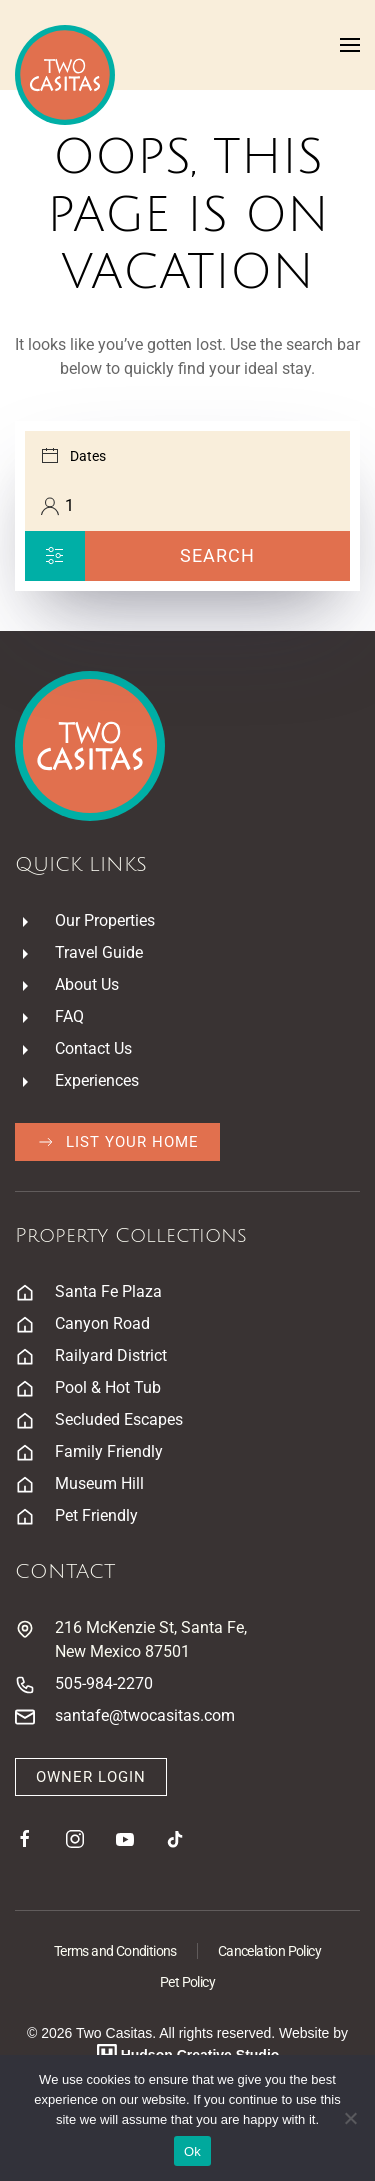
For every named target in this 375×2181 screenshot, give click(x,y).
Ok (192, 2151)
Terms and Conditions (115, 1951)
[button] (350, 45)
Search (217, 555)
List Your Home (117, 1142)
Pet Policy (187, 1982)
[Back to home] (65, 75)
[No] (350, 2118)
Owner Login (91, 1777)
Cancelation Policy (269, 1951)
